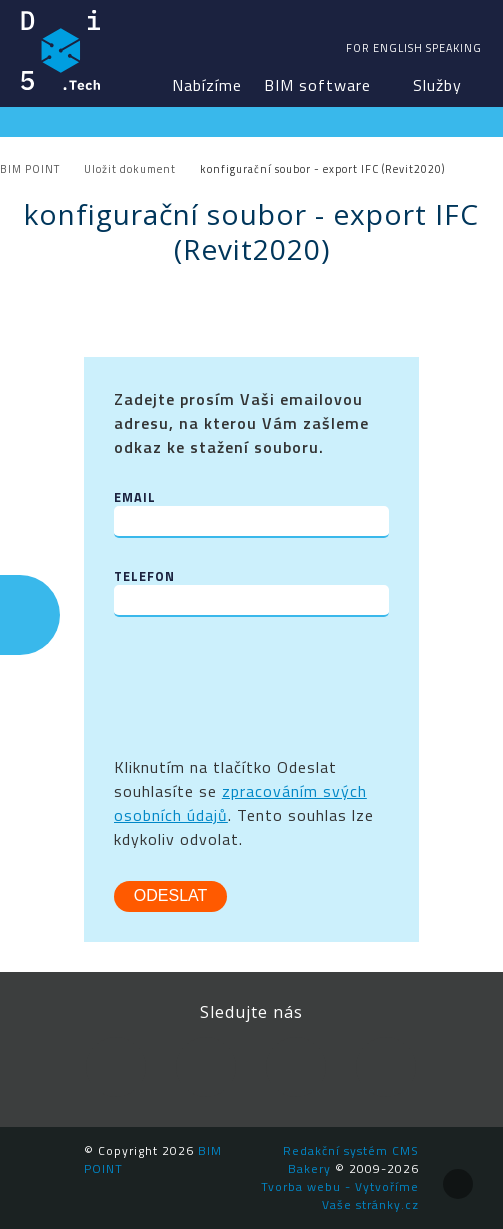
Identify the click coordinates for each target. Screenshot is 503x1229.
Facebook (116, 1067)
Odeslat (171, 895)
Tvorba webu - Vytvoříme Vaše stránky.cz (340, 1195)
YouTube (296, 1067)
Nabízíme (207, 85)
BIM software (317, 85)
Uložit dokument (130, 169)
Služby (437, 85)
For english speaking (414, 48)
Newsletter (386, 1067)
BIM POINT (61, 50)
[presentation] (266, 686)
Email (135, 497)
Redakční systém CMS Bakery (351, 1159)
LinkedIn (206, 1067)
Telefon (144, 576)
